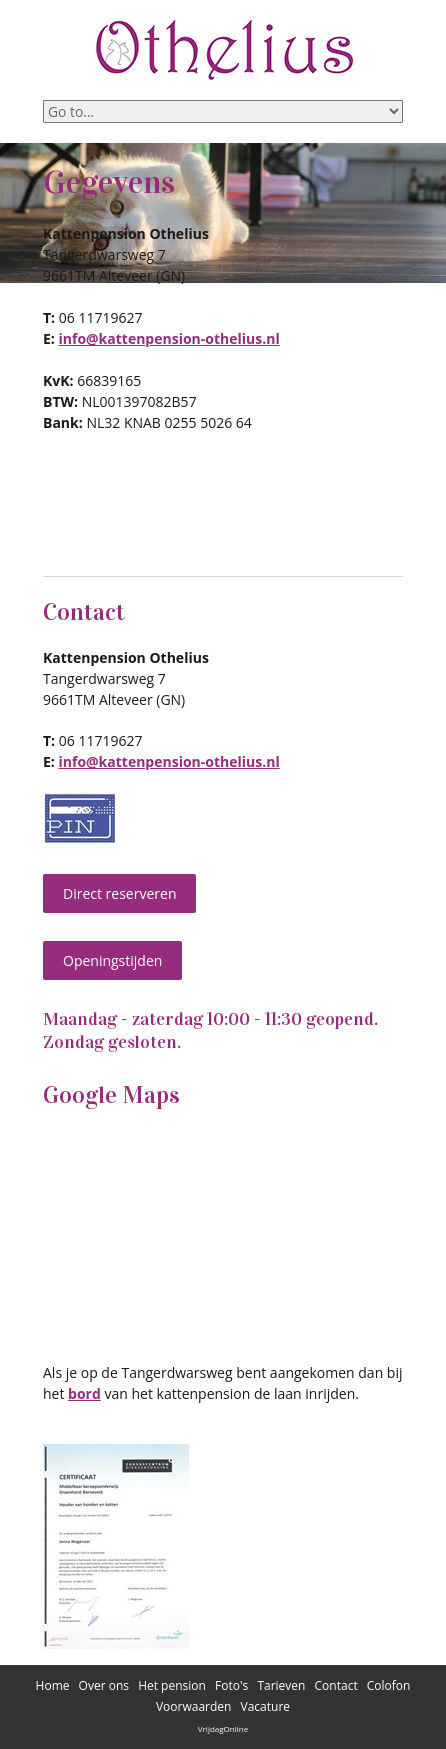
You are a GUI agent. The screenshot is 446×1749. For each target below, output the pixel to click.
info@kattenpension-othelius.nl (168, 338)
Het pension (172, 1685)
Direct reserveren (119, 893)
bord (84, 1393)
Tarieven (281, 1685)
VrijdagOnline (223, 1728)
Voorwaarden (193, 1706)
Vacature (266, 1706)
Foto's (231, 1685)
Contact (336, 1685)
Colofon (389, 1685)
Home (53, 1685)
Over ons (104, 1685)
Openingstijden (112, 960)
